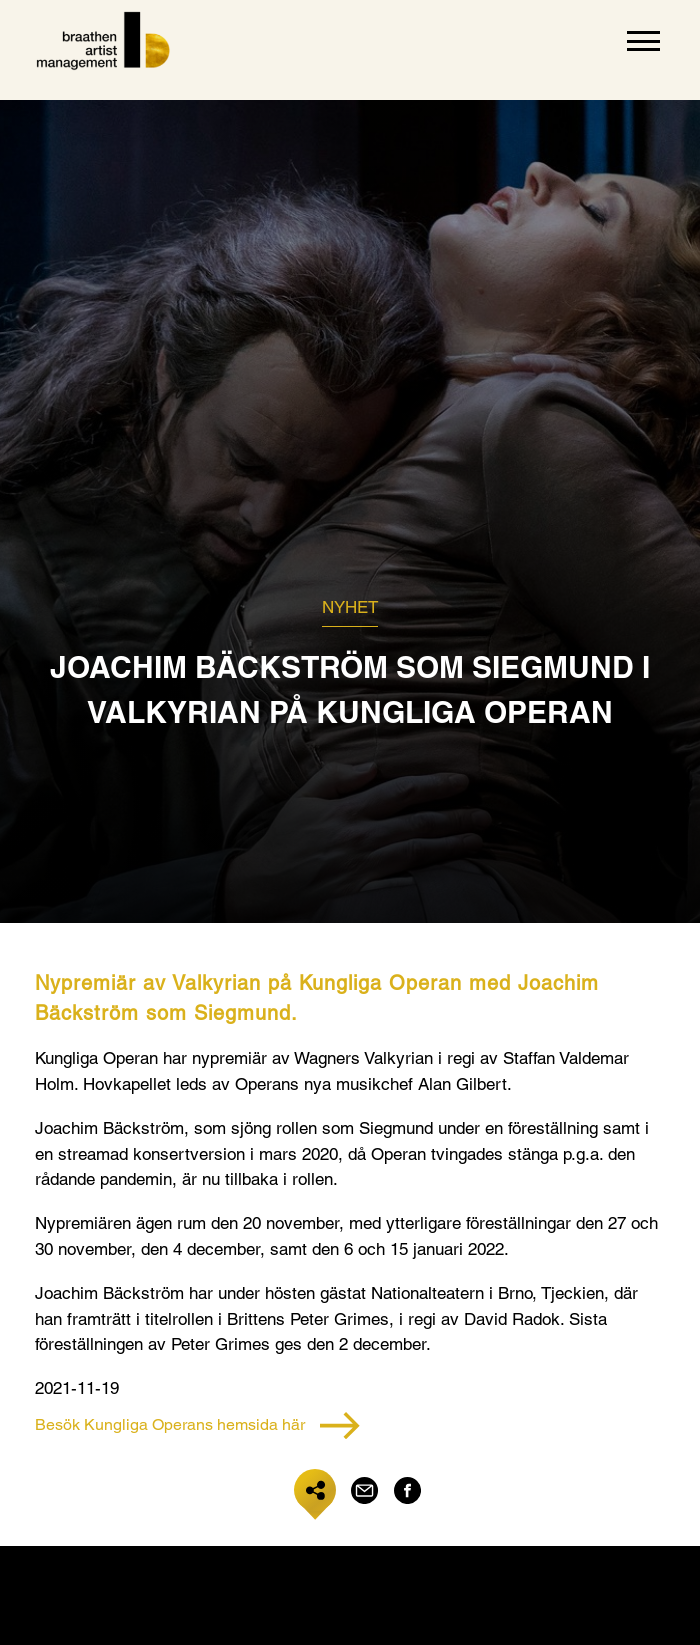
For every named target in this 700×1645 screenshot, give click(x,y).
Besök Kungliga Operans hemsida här (197, 1425)
